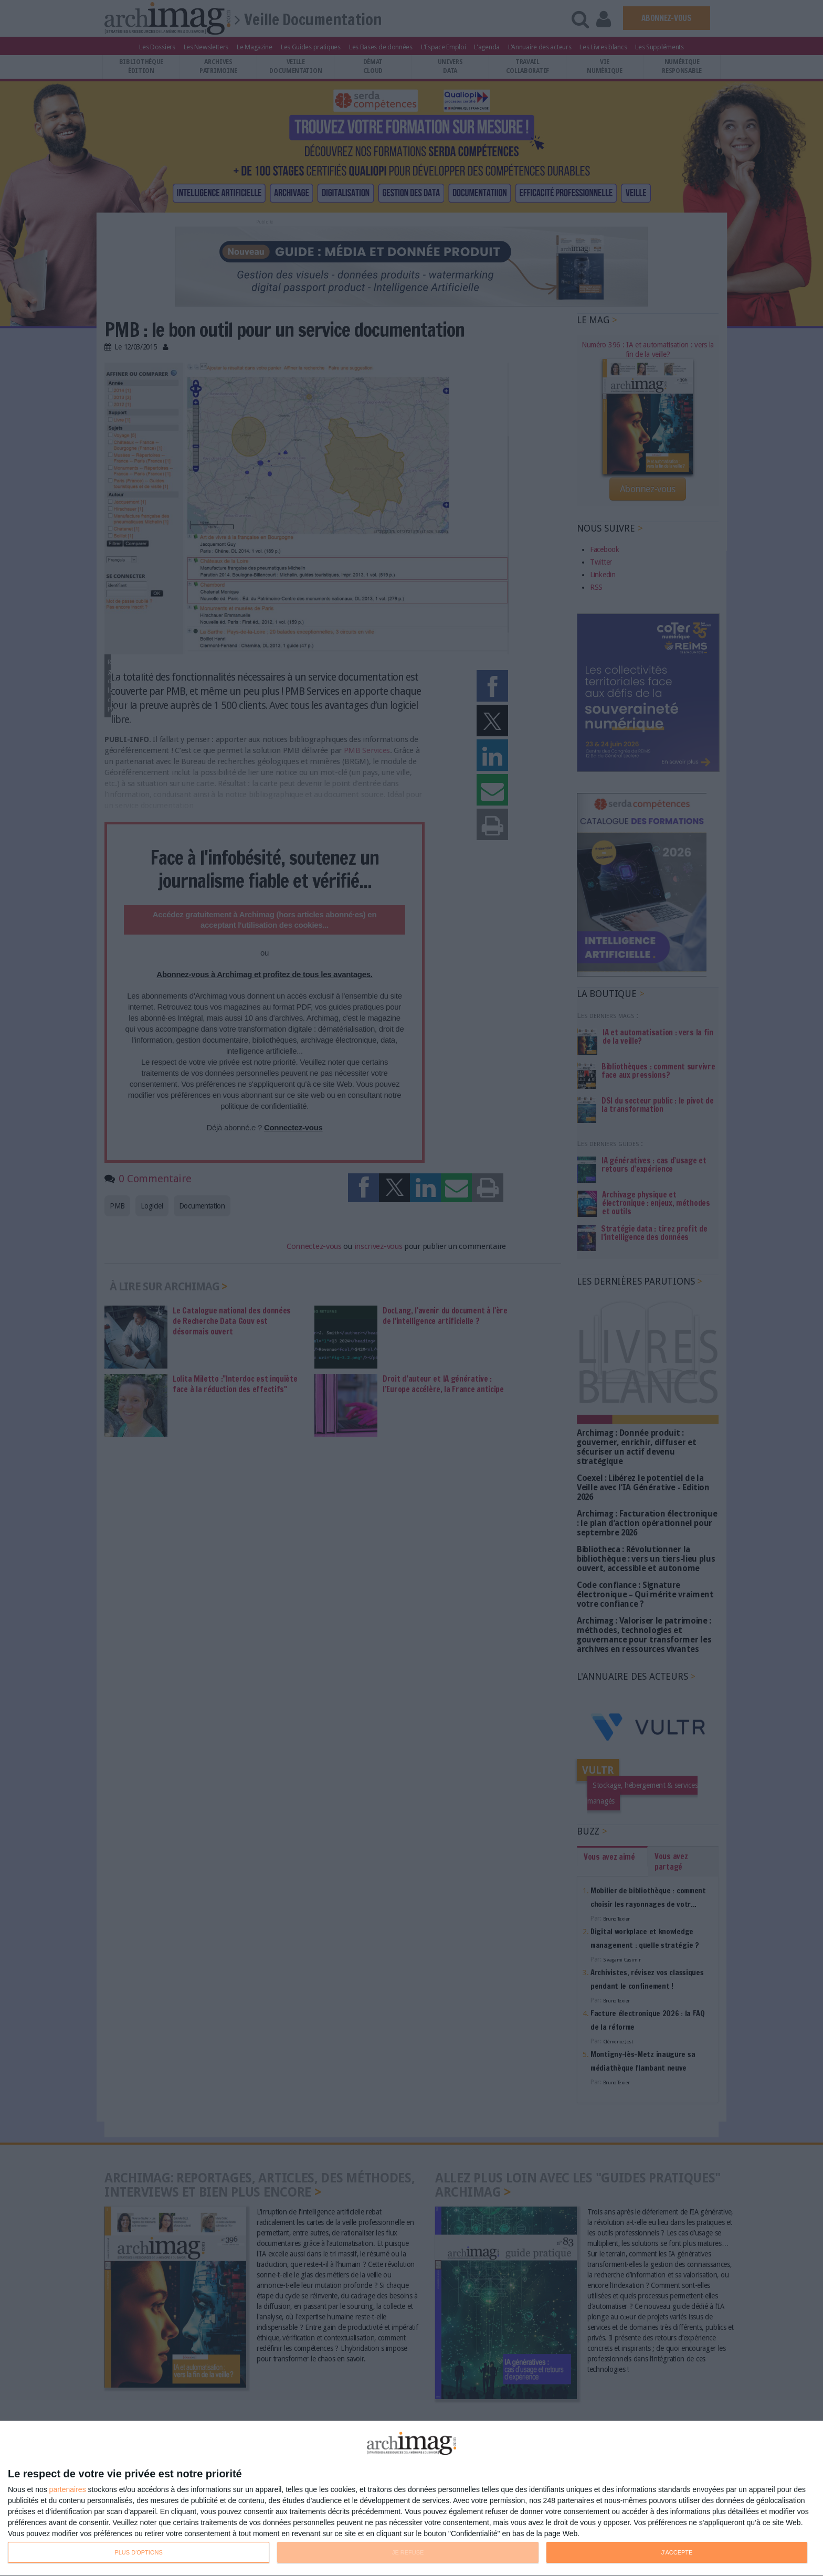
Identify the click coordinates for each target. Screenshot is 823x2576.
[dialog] (411, 2498)
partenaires (67, 2489)
